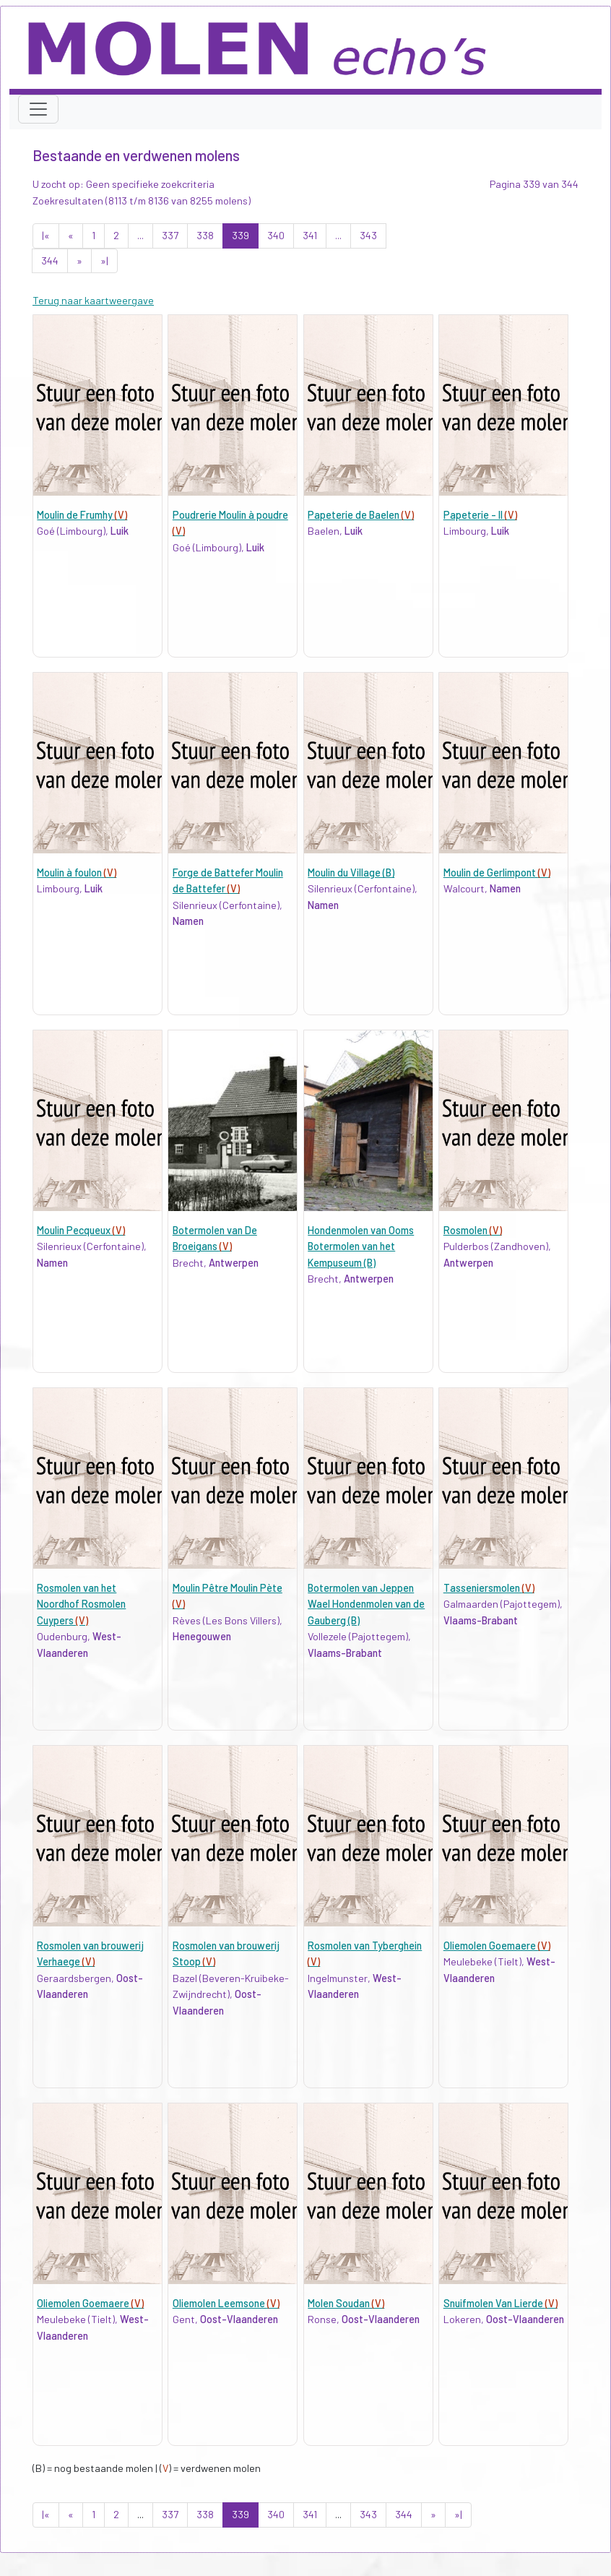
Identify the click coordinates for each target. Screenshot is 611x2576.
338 (205, 235)
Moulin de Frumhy (82, 515)
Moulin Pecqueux (81, 1230)
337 (170, 235)
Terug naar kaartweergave (93, 300)
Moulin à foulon (76, 872)
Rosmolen (472, 1230)
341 (310, 235)
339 (240, 235)
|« (46, 235)
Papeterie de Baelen (361, 515)
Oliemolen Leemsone (226, 2303)
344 (49, 260)
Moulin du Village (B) (351, 872)
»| (104, 260)
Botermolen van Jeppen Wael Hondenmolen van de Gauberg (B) (366, 1604)
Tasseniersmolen (488, 1588)
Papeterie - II (480, 515)
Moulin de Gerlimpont (496, 872)
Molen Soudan (346, 2303)
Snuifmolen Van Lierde (500, 2303)
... (140, 235)
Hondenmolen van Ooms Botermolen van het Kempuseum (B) (361, 1246)
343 (368, 235)
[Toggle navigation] (38, 109)
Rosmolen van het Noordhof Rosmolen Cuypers (81, 1604)
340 (276, 235)
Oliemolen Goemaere (496, 1945)
